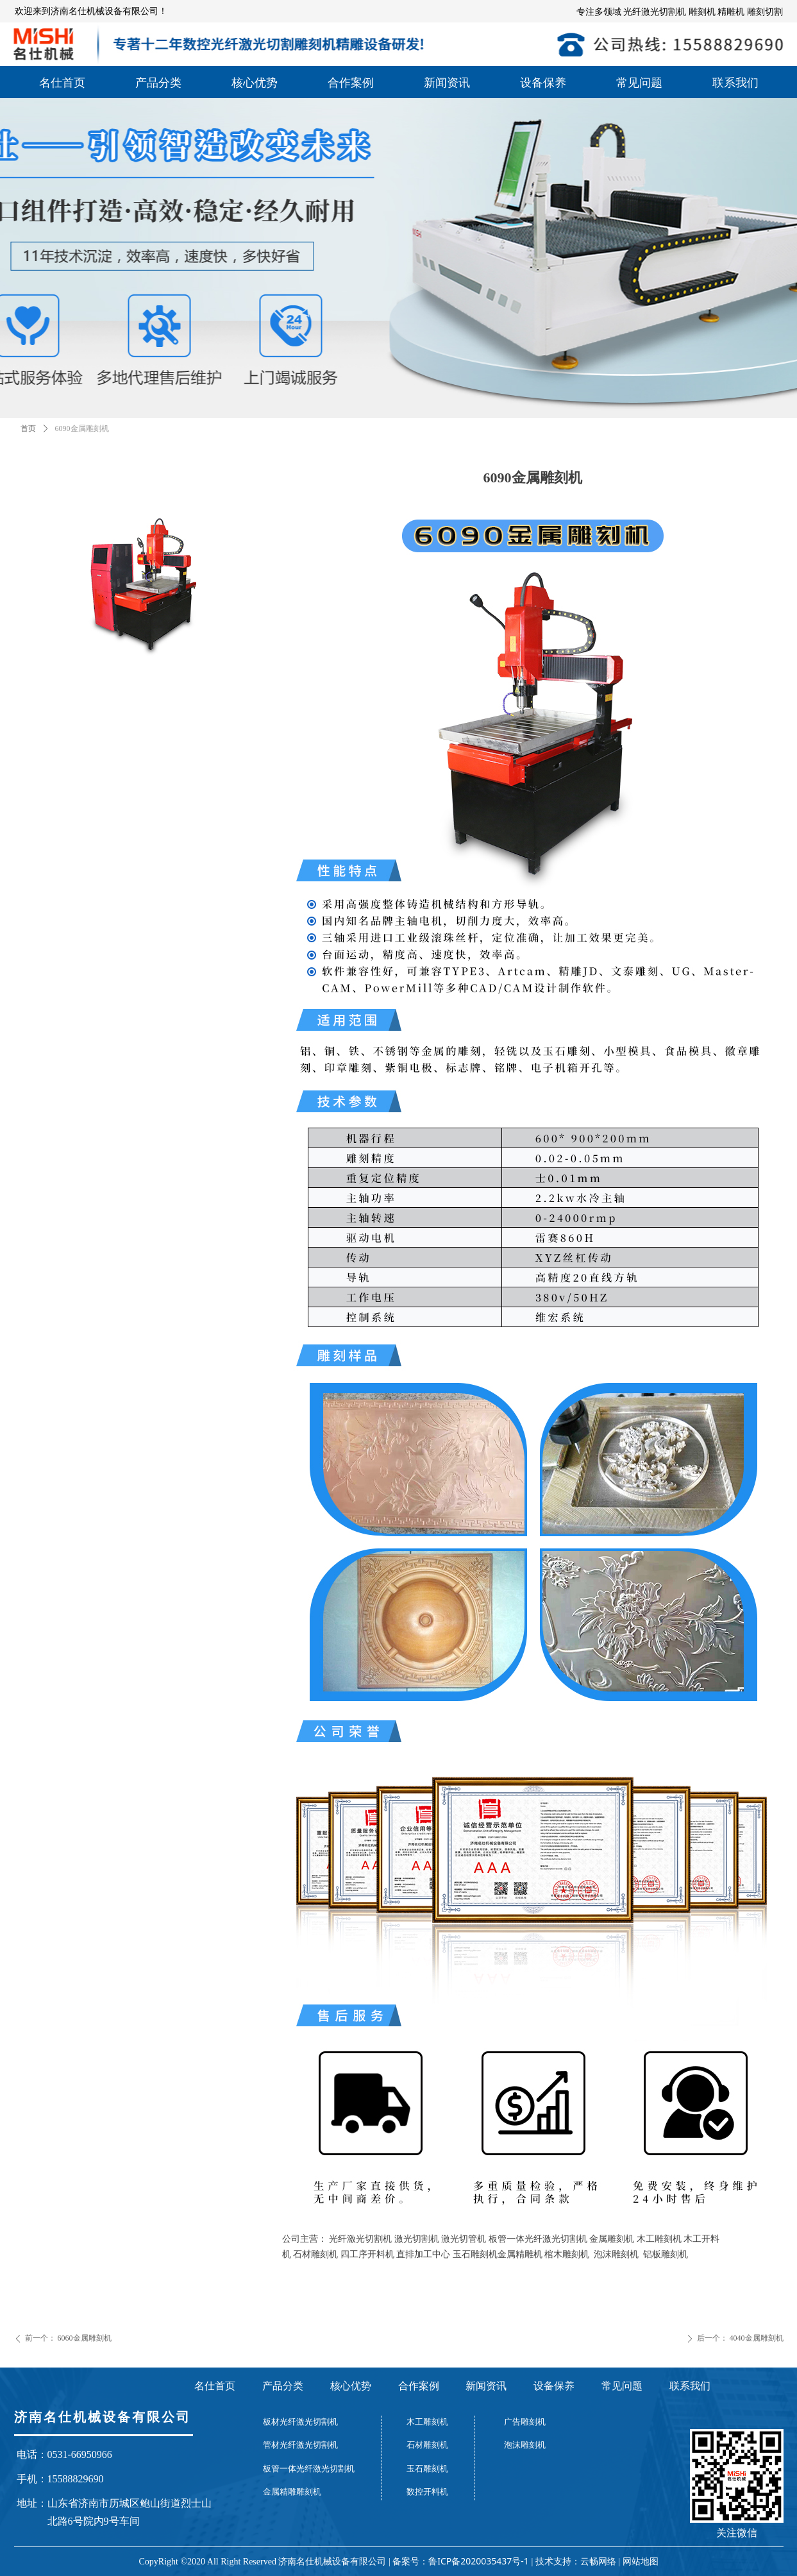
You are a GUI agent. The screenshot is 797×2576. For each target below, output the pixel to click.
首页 (28, 428)
